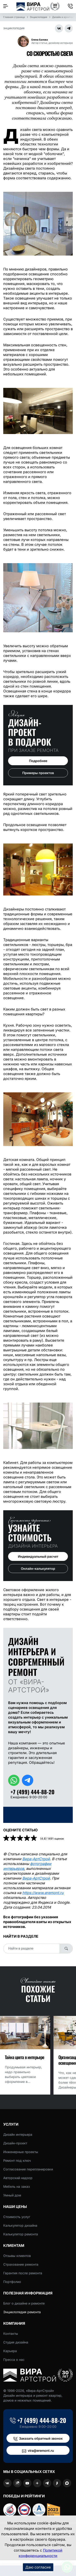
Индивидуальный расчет (38, 1556)
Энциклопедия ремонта (22, 2312)
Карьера (10, 2351)
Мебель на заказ (16, 2187)
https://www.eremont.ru (43, 1893)
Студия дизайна (15, 2342)
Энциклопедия (14, 28)
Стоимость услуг (16, 2217)
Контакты (10, 2334)
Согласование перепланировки (28, 2169)
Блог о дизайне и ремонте (24, 2303)
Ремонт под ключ (17, 2160)
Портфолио (12, 2282)
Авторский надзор (17, 2178)
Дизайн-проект (15, 2143)
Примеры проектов (38, 773)
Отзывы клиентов (17, 2256)
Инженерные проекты (20, 2152)
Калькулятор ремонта (20, 2234)
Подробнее (38, 761)
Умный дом (12, 2195)
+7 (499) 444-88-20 (38, 2420)
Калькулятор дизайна (20, 2225)
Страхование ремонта (20, 2264)
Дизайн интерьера (17, 2134)
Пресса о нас (14, 2360)
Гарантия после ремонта (22, 2273)
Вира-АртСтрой (36, 1859)
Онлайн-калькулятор (38, 1569)
